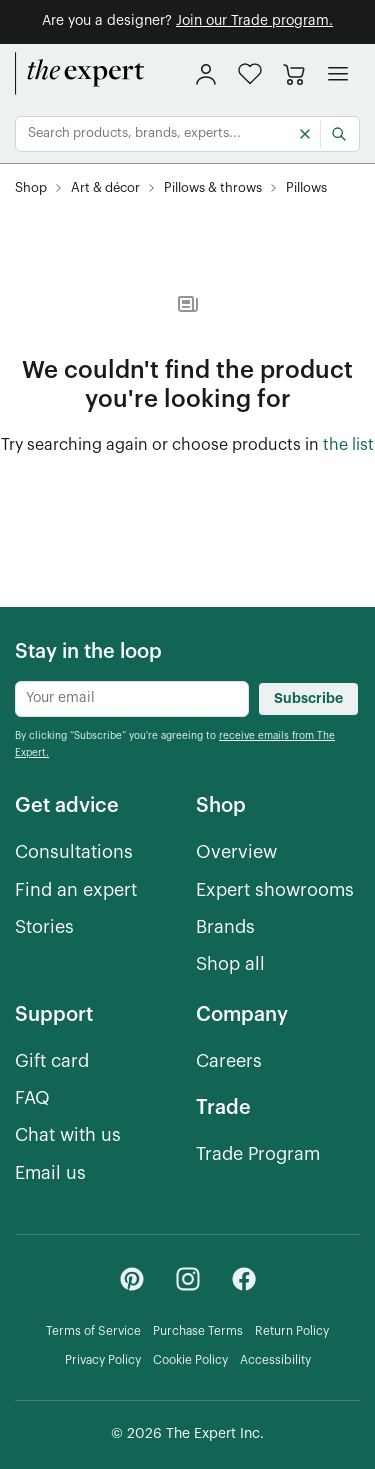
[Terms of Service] (93, 1331)
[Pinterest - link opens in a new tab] (132, 1279)
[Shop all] (230, 964)
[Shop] (31, 188)
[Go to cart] (294, 74)
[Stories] (44, 927)
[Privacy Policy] (103, 1360)
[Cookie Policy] (190, 1360)
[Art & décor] (105, 188)
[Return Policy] (292, 1331)
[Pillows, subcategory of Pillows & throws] (306, 188)
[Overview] (236, 852)
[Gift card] (52, 1061)
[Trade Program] (258, 1154)
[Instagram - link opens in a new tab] (188, 1279)
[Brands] (225, 927)
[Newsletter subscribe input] (132, 699)
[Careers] (229, 1061)
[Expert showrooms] (275, 890)
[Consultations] (74, 852)
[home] (80, 74)
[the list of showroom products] (348, 446)
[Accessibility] (275, 1360)
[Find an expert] (76, 890)
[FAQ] (32, 1098)
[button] (250, 73)
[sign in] (206, 74)
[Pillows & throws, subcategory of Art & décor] (213, 188)
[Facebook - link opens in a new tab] (244, 1279)
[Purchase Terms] (198, 1331)
